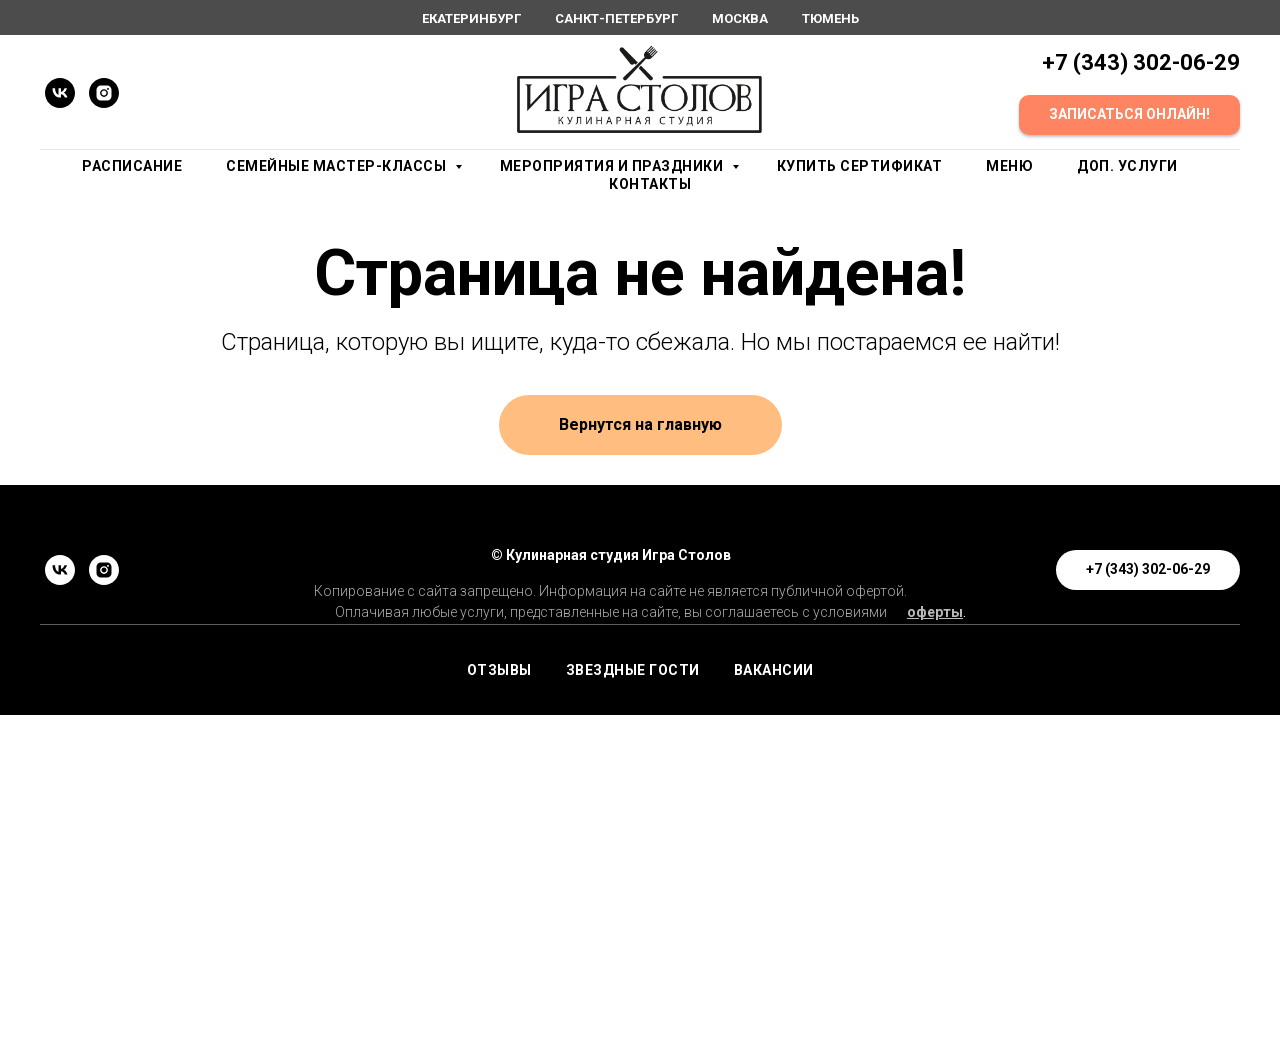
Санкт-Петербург (616, 18)
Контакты (650, 184)
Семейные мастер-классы (338, 166)
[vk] (60, 93)
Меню (1009, 166)
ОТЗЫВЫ (499, 670)
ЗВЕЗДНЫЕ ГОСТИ (633, 670)
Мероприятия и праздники (613, 166)
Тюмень (830, 18)
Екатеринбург (471, 18)
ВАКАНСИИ (774, 670)
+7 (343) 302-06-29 (1141, 62)
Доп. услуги (1127, 166)
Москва (740, 18)
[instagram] (104, 93)
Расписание (132, 166)
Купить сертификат (860, 166)
